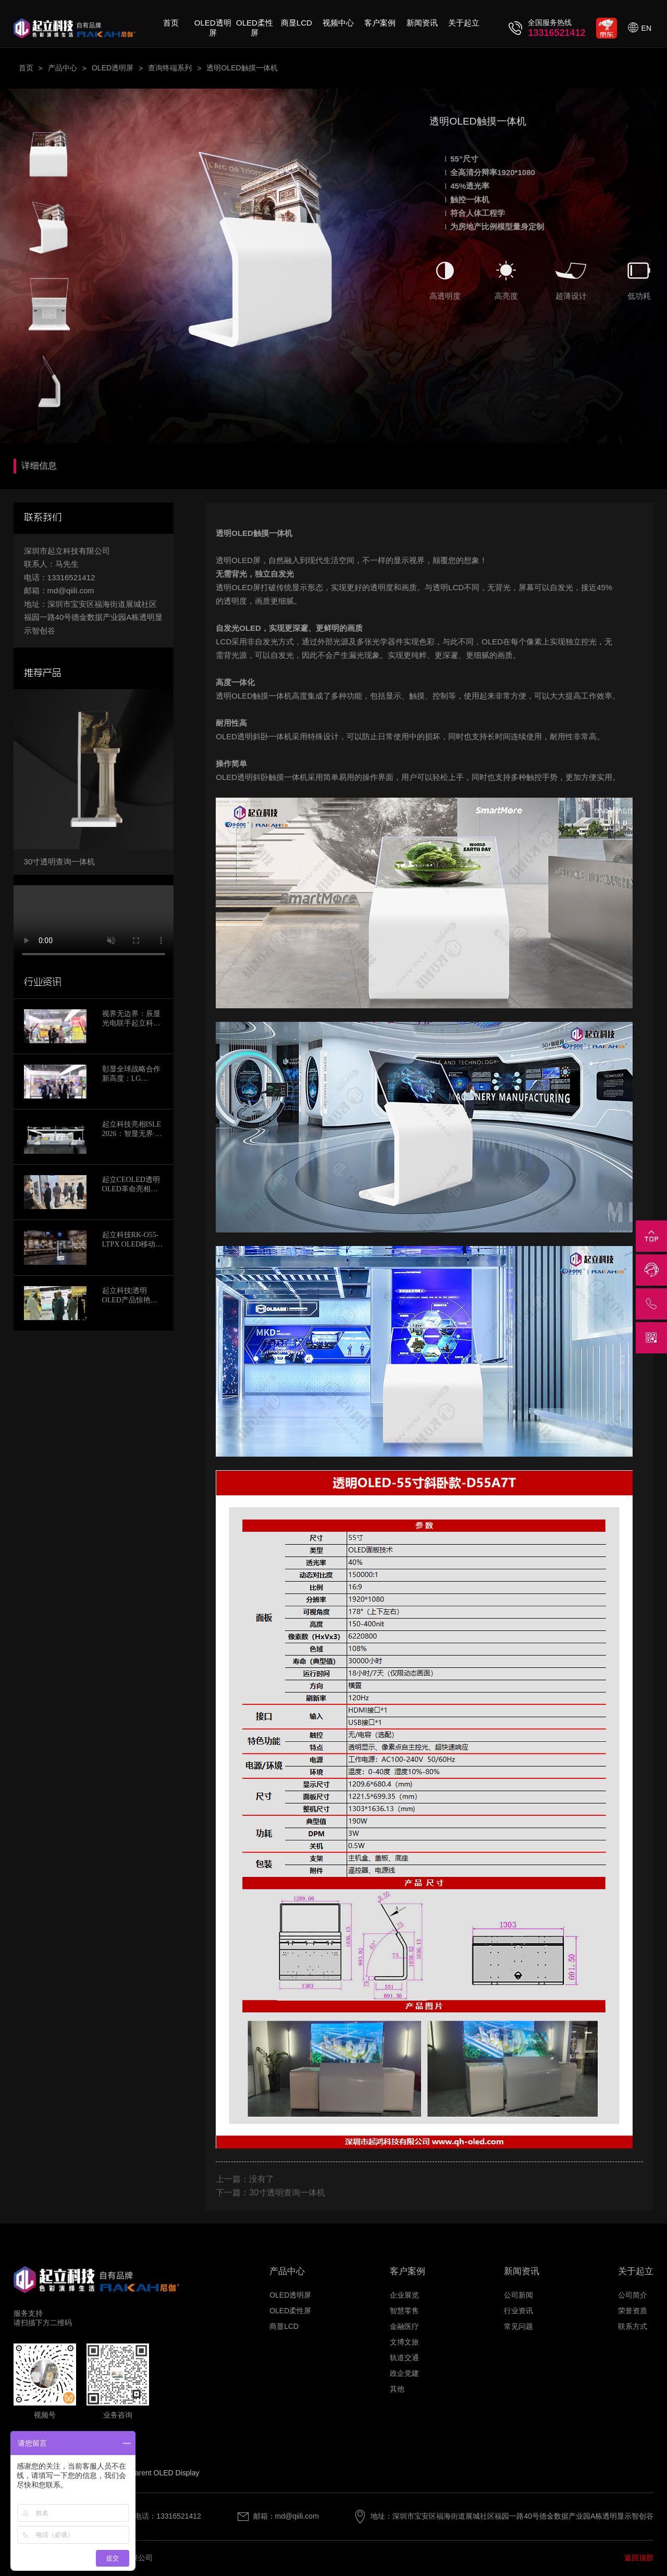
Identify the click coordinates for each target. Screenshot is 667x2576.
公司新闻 (518, 2295)
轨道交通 (404, 2357)
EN (646, 28)
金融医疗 (404, 2326)
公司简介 (632, 2295)
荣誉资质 (632, 2310)
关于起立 (463, 22)
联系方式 (632, 2326)
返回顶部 (638, 2558)
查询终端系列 (170, 68)
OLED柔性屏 (254, 27)
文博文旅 (404, 2342)
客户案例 (380, 22)
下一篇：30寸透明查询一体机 (270, 2192)
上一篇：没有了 (245, 2179)
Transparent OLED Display (156, 2473)
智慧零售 (404, 2310)
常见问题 (518, 2326)
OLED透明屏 (212, 27)
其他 (397, 2389)
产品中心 (62, 68)
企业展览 (404, 2295)
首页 (171, 22)
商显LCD (296, 22)
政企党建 (404, 2373)
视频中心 (338, 22)
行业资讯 (518, 2310)
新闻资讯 (422, 22)
